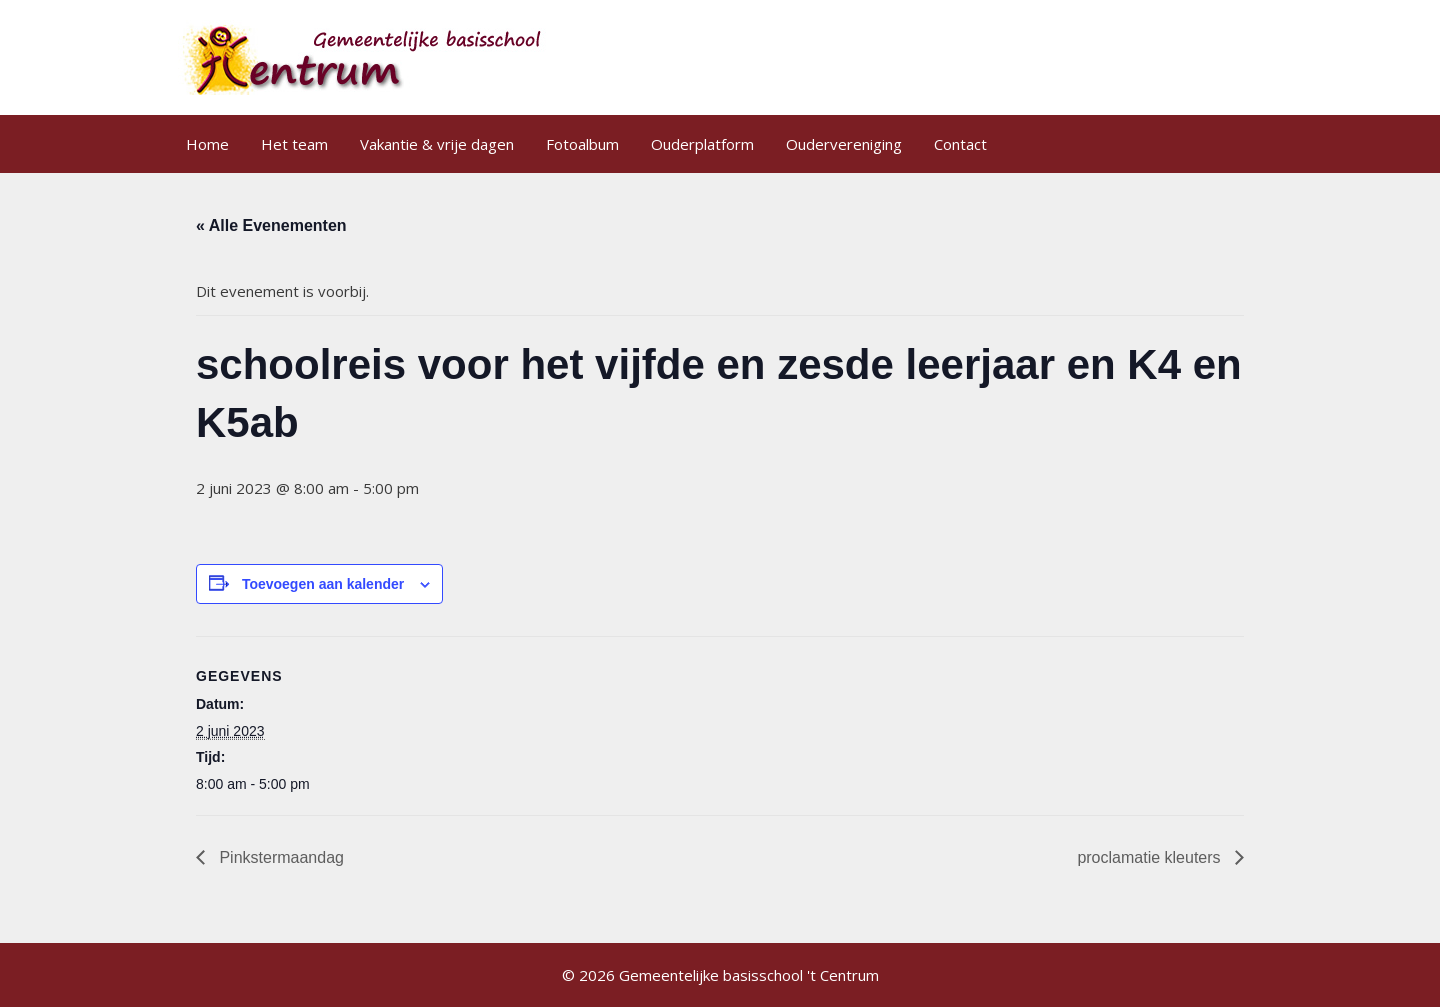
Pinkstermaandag (279, 857)
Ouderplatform (702, 144)
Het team (294, 144)
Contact (960, 144)
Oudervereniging (844, 144)
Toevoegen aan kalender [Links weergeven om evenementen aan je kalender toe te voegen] (323, 584)
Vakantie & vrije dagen (437, 144)
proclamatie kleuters (1151, 857)
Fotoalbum (582, 144)
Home (207, 144)
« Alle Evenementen (271, 225)
